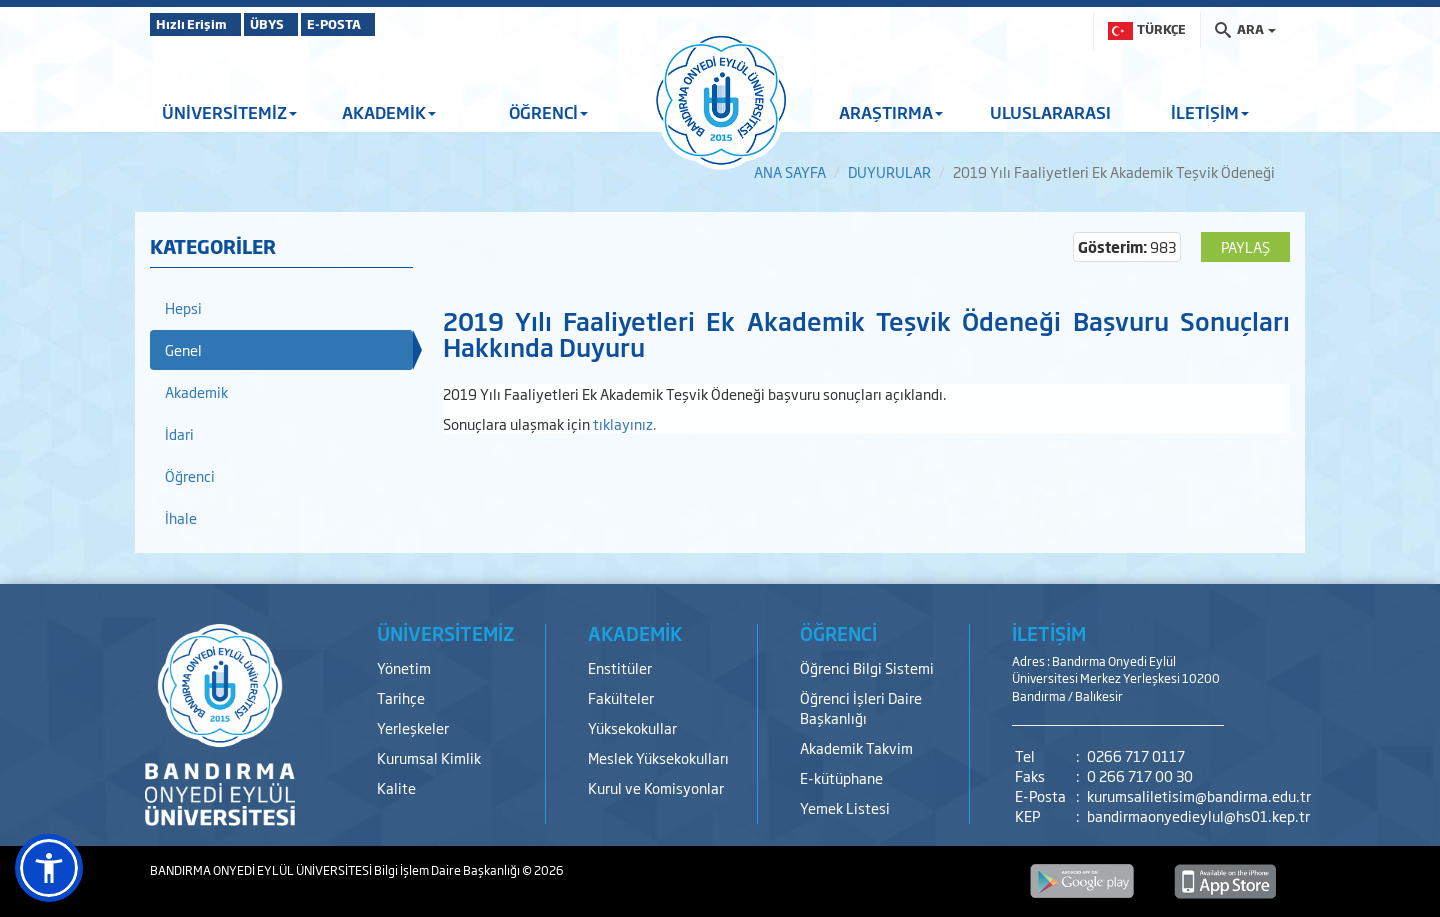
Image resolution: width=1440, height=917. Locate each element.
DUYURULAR (889, 171)
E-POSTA (390, 24)
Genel (183, 349)
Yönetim (404, 667)
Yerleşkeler (413, 727)
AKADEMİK (389, 112)
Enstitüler (620, 667)
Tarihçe (401, 697)
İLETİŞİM (1210, 112)
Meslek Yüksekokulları (658, 757)
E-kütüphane (841, 777)
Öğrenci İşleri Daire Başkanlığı (861, 707)
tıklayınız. (625, 423)
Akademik (196, 391)
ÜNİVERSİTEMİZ (229, 112)
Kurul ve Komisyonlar (656, 787)
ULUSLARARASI (1050, 112)
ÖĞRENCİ (548, 112)
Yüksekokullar (632, 727)
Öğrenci (190, 475)
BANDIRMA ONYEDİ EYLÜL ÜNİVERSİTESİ (262, 870)
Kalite (396, 787)
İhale (181, 517)
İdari (179, 433)
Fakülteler (621, 697)
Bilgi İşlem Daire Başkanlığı (448, 870)
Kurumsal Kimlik (429, 757)
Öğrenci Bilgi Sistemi (867, 667)
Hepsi (183, 307)
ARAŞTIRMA (891, 112)
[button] (49, 868)
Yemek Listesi (845, 807)
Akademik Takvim (856, 747)
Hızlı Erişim (199, 24)
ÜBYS (297, 24)
